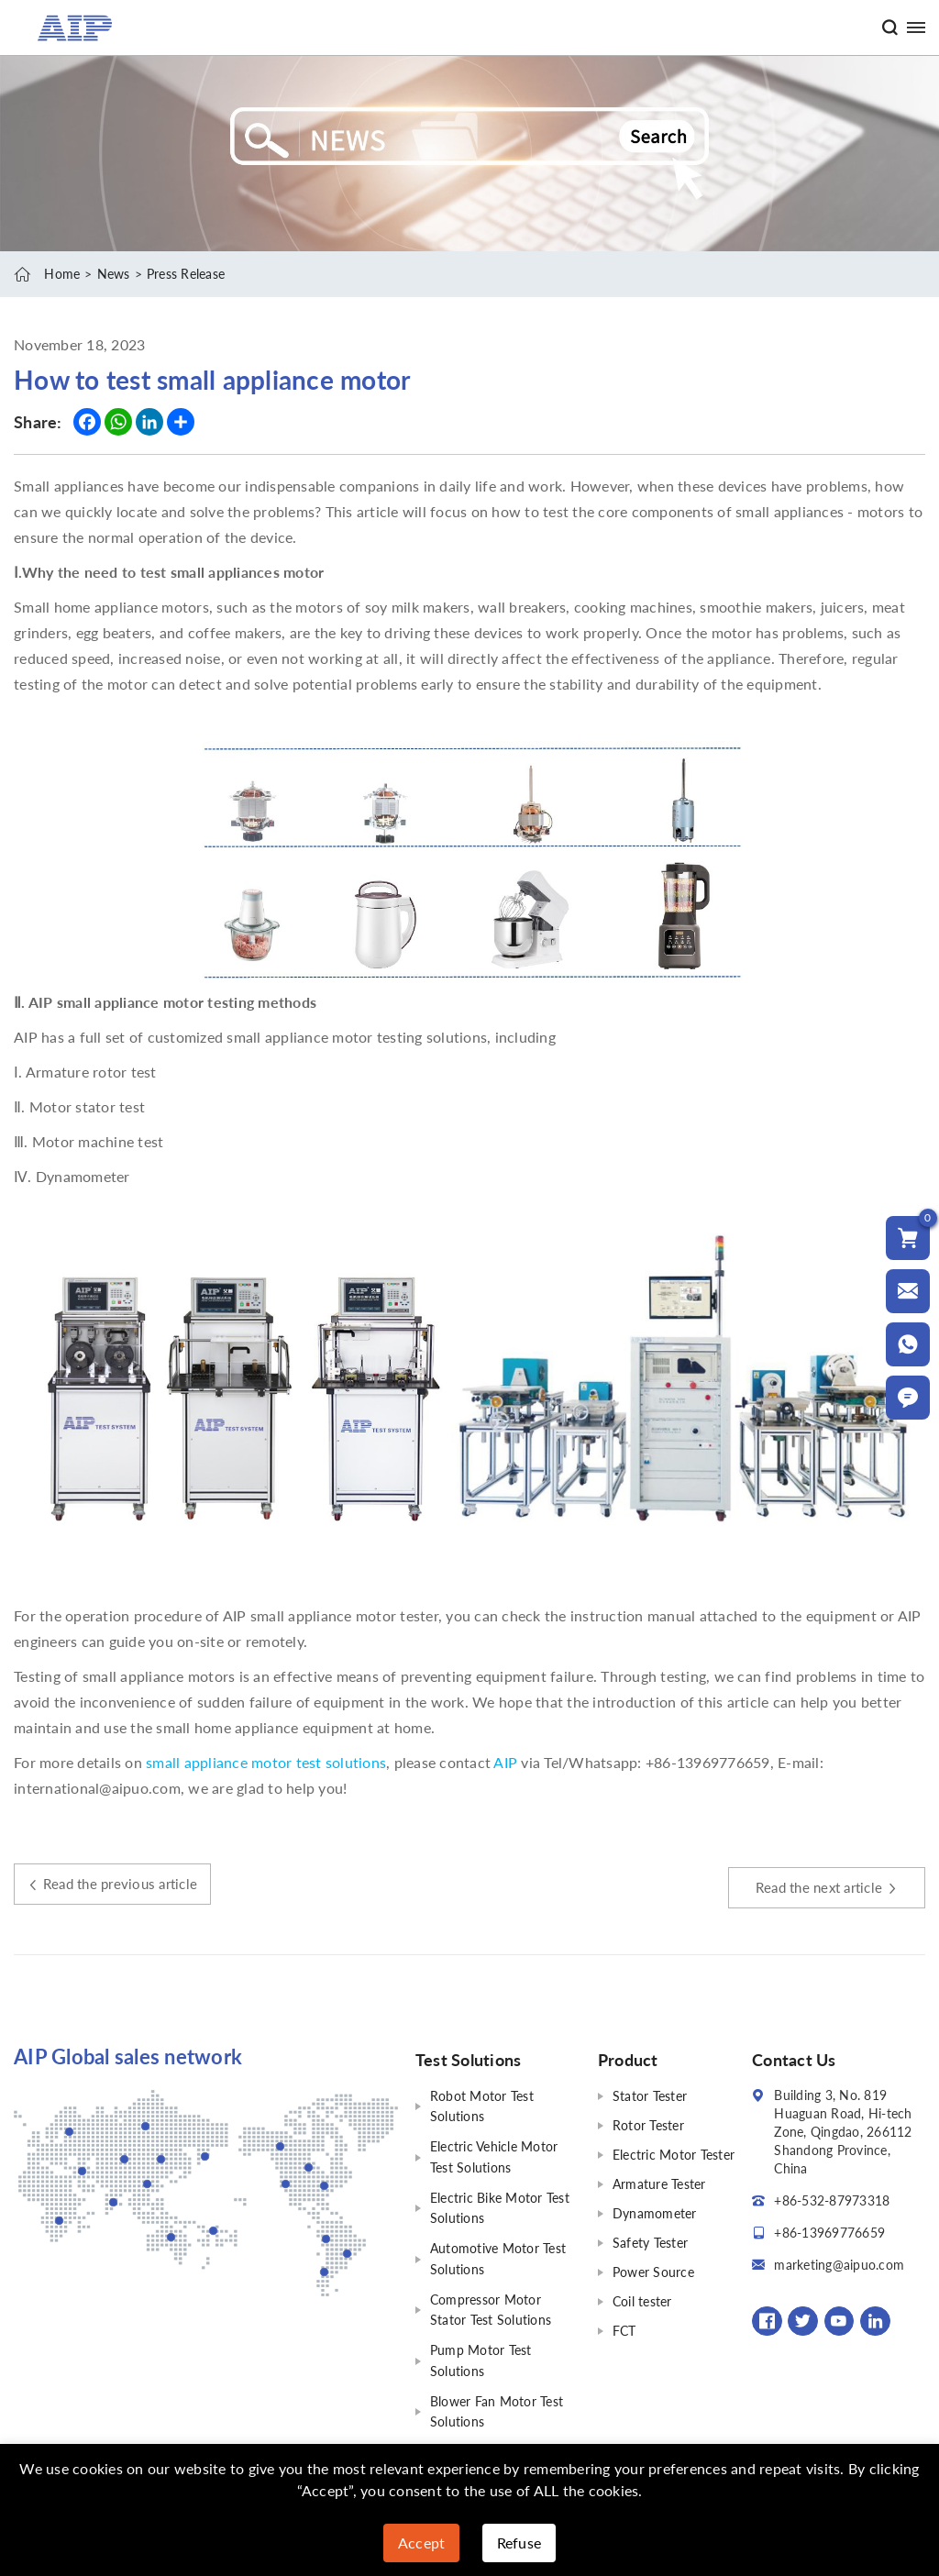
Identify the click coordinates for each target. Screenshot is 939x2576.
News (113, 274)
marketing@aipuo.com (839, 2264)
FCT (624, 2330)
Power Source (653, 2271)
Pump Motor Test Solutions (481, 2353)
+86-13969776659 (829, 2231)
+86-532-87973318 (831, 2199)
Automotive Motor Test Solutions (498, 2254)
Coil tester (642, 2300)
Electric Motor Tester (674, 2153)
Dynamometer (655, 2212)
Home (62, 274)
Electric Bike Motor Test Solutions (499, 2204)
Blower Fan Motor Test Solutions (496, 2402)
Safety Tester (650, 2242)
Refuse (519, 2542)
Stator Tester (650, 2095)
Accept (422, 2542)
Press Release (186, 274)
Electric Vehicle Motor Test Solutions (494, 2154)
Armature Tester (659, 2183)
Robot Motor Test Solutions (482, 2105)
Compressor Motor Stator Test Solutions (490, 2303)
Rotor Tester (648, 2124)
